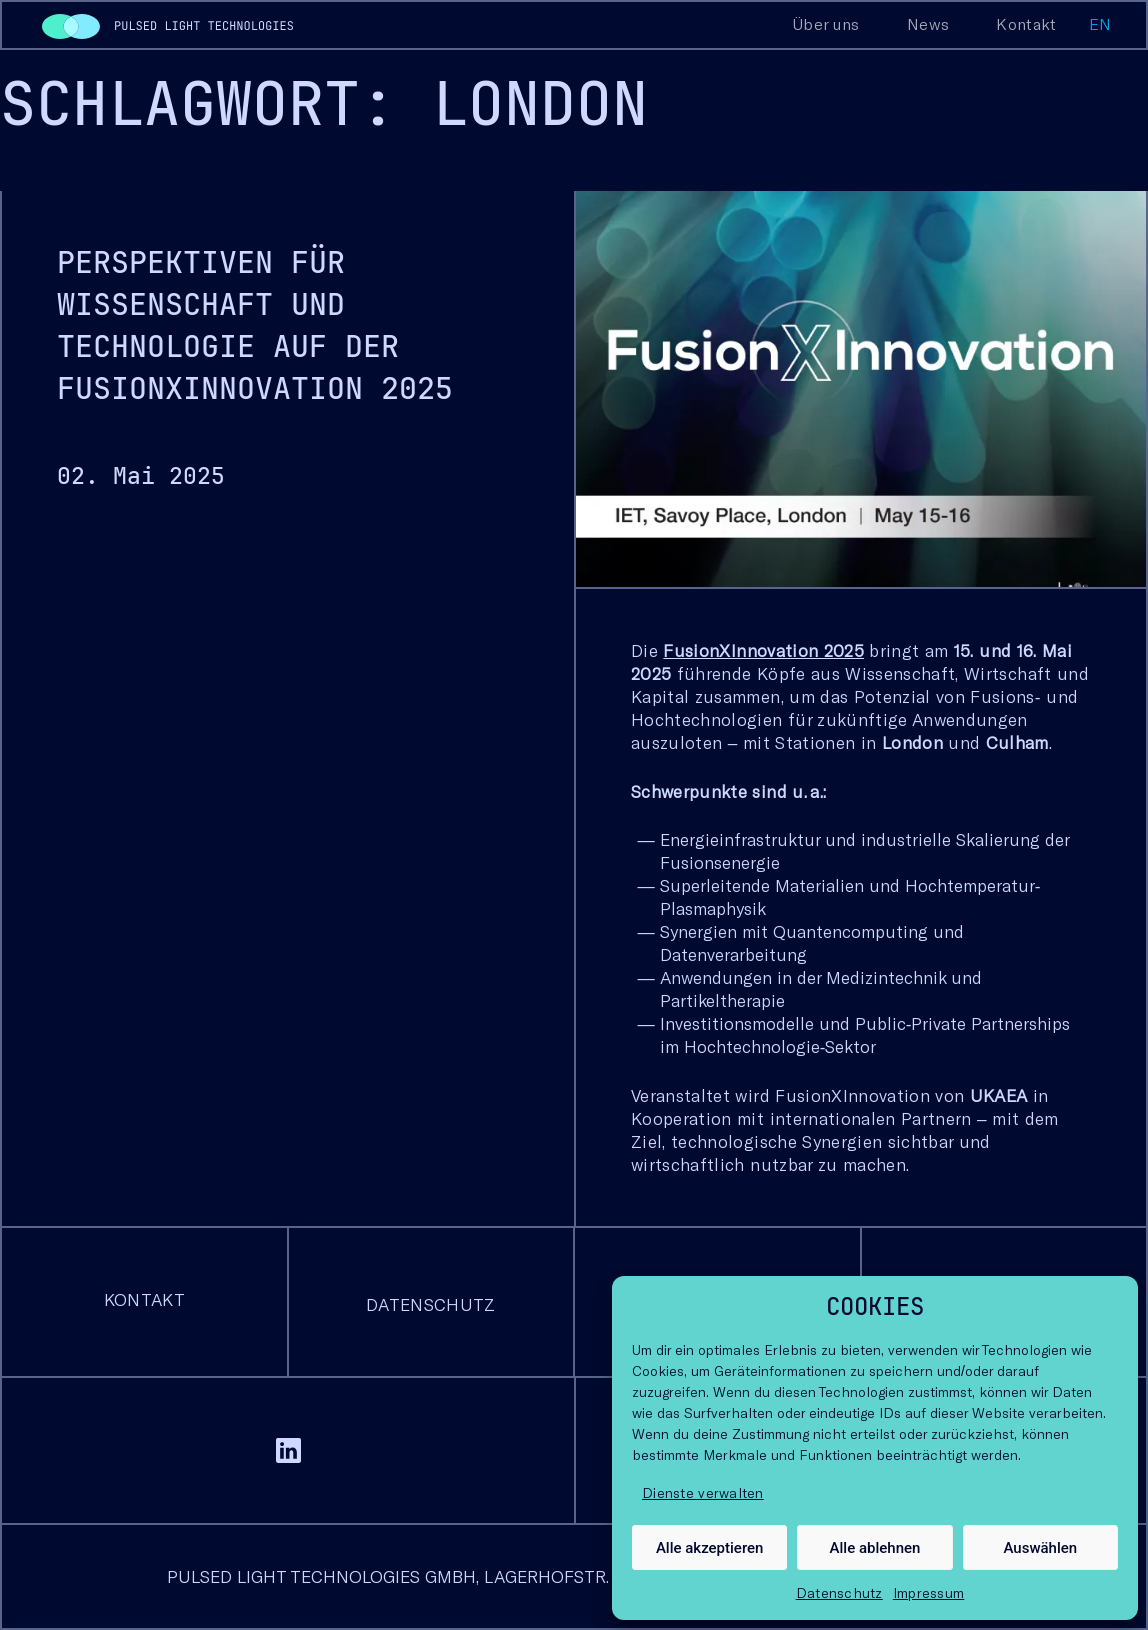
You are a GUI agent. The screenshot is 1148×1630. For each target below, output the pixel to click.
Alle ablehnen (875, 1548)
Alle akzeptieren (710, 1548)
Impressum (929, 1592)
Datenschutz (839, 1592)
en (1100, 23)
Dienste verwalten (703, 1492)
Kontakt (1026, 23)
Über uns (826, 23)
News (928, 23)
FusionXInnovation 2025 (763, 650)
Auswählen (1040, 1548)
